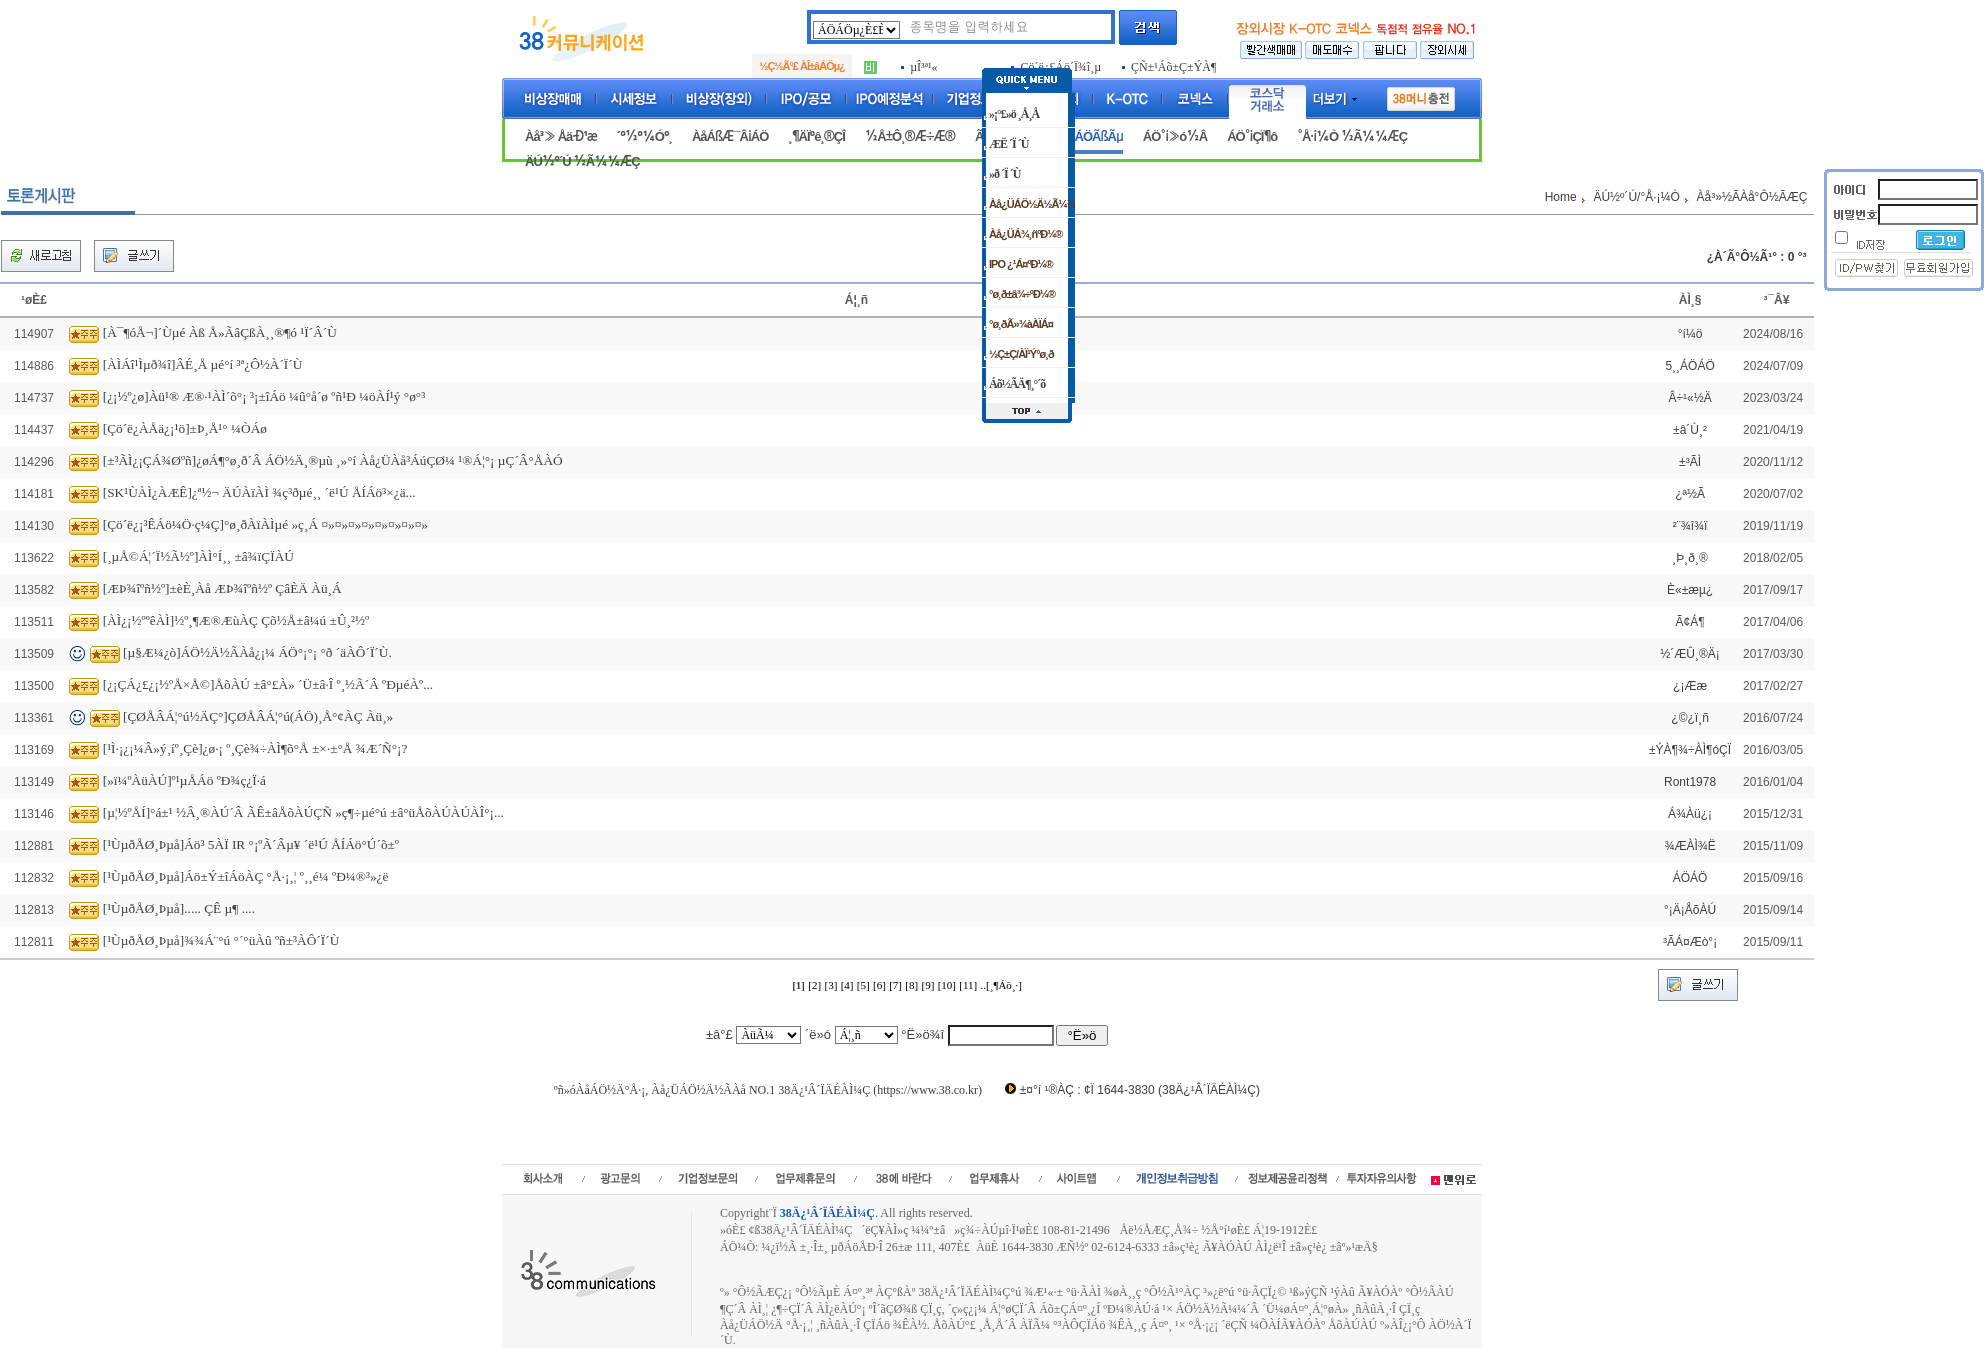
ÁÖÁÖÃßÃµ (1090, 136)
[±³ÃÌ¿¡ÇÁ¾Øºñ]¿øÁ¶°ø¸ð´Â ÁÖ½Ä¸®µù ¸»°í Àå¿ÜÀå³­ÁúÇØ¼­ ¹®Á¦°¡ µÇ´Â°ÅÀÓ (333, 460)
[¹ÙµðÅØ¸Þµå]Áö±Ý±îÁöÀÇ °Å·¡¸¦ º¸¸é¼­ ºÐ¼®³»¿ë (246, 876)
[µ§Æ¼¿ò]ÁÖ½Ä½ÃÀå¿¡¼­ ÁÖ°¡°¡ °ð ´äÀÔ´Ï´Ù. (257, 652)
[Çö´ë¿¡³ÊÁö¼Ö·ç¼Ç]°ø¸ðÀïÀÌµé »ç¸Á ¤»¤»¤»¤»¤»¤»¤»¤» (265, 524)
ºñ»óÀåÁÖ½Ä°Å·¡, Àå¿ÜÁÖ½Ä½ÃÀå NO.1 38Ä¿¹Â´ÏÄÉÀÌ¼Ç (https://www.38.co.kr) (768, 1090)
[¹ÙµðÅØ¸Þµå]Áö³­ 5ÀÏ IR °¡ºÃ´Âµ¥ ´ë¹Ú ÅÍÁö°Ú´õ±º (251, 844)
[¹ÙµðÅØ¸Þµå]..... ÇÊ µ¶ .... (179, 908)
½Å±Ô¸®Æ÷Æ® (910, 136)
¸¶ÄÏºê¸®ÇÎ (816, 136)
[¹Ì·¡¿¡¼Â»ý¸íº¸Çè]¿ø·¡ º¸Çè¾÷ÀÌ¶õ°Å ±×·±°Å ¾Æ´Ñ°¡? (255, 748)
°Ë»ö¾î (922, 1034)
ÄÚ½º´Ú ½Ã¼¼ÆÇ (582, 161)
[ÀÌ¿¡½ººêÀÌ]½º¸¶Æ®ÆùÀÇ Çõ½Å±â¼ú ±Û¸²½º (236, 620)
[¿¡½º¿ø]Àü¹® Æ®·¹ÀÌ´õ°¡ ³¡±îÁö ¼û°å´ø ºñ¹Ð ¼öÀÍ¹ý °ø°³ (264, 396)
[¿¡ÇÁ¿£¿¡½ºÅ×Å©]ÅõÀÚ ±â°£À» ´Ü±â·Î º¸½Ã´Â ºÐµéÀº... (268, 684)
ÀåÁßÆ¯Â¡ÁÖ (730, 136)
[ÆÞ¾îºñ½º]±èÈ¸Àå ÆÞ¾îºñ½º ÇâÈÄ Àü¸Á (222, 588)
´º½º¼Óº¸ (644, 136)
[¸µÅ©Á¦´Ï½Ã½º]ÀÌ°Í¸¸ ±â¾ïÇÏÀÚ (198, 556)
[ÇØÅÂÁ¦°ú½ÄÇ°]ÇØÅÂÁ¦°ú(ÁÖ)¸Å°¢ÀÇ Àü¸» (258, 716)
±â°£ (719, 1034)
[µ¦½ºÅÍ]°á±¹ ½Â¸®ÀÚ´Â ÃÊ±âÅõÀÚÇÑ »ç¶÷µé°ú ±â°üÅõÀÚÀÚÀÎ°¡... (303, 812)
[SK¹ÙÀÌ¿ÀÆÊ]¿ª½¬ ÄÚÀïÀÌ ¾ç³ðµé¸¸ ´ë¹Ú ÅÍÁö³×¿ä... (259, 492)
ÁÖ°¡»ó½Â (1175, 136)
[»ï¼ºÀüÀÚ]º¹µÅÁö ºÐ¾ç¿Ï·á (184, 780)
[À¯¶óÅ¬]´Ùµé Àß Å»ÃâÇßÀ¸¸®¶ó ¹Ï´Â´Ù (220, 332)
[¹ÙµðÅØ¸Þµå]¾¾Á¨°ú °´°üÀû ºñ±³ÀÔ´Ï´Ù (221, 940)
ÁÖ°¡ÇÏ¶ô (1252, 136)
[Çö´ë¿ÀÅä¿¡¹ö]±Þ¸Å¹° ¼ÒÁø (185, 428)
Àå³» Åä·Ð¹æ (561, 136)
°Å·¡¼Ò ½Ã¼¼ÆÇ (1352, 136)
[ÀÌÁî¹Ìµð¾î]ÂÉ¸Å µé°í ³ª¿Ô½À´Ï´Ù (203, 364)
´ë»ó (818, 1034)
